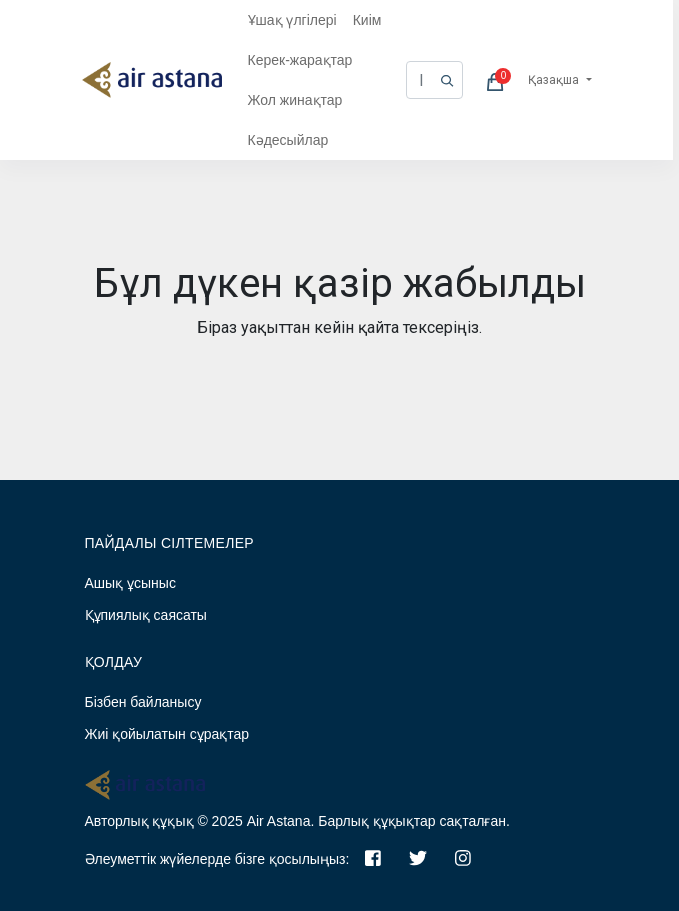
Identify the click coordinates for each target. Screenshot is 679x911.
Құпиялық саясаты (146, 615)
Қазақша (555, 80)
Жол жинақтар (295, 100)
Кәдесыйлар (288, 140)
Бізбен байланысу (143, 702)
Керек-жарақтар (300, 60)
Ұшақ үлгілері (292, 20)
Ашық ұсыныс (130, 583)
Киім (367, 20)
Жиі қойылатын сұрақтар (167, 734)
